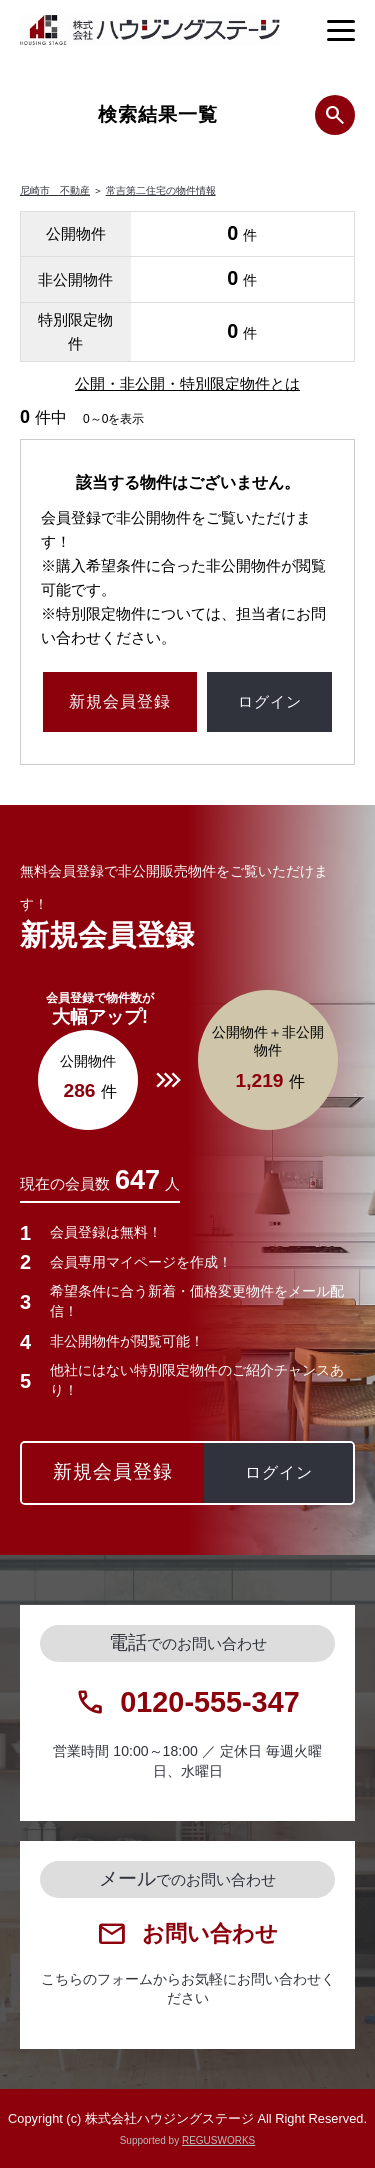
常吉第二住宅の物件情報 (161, 190)
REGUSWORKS (218, 2140)
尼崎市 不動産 (55, 190)
